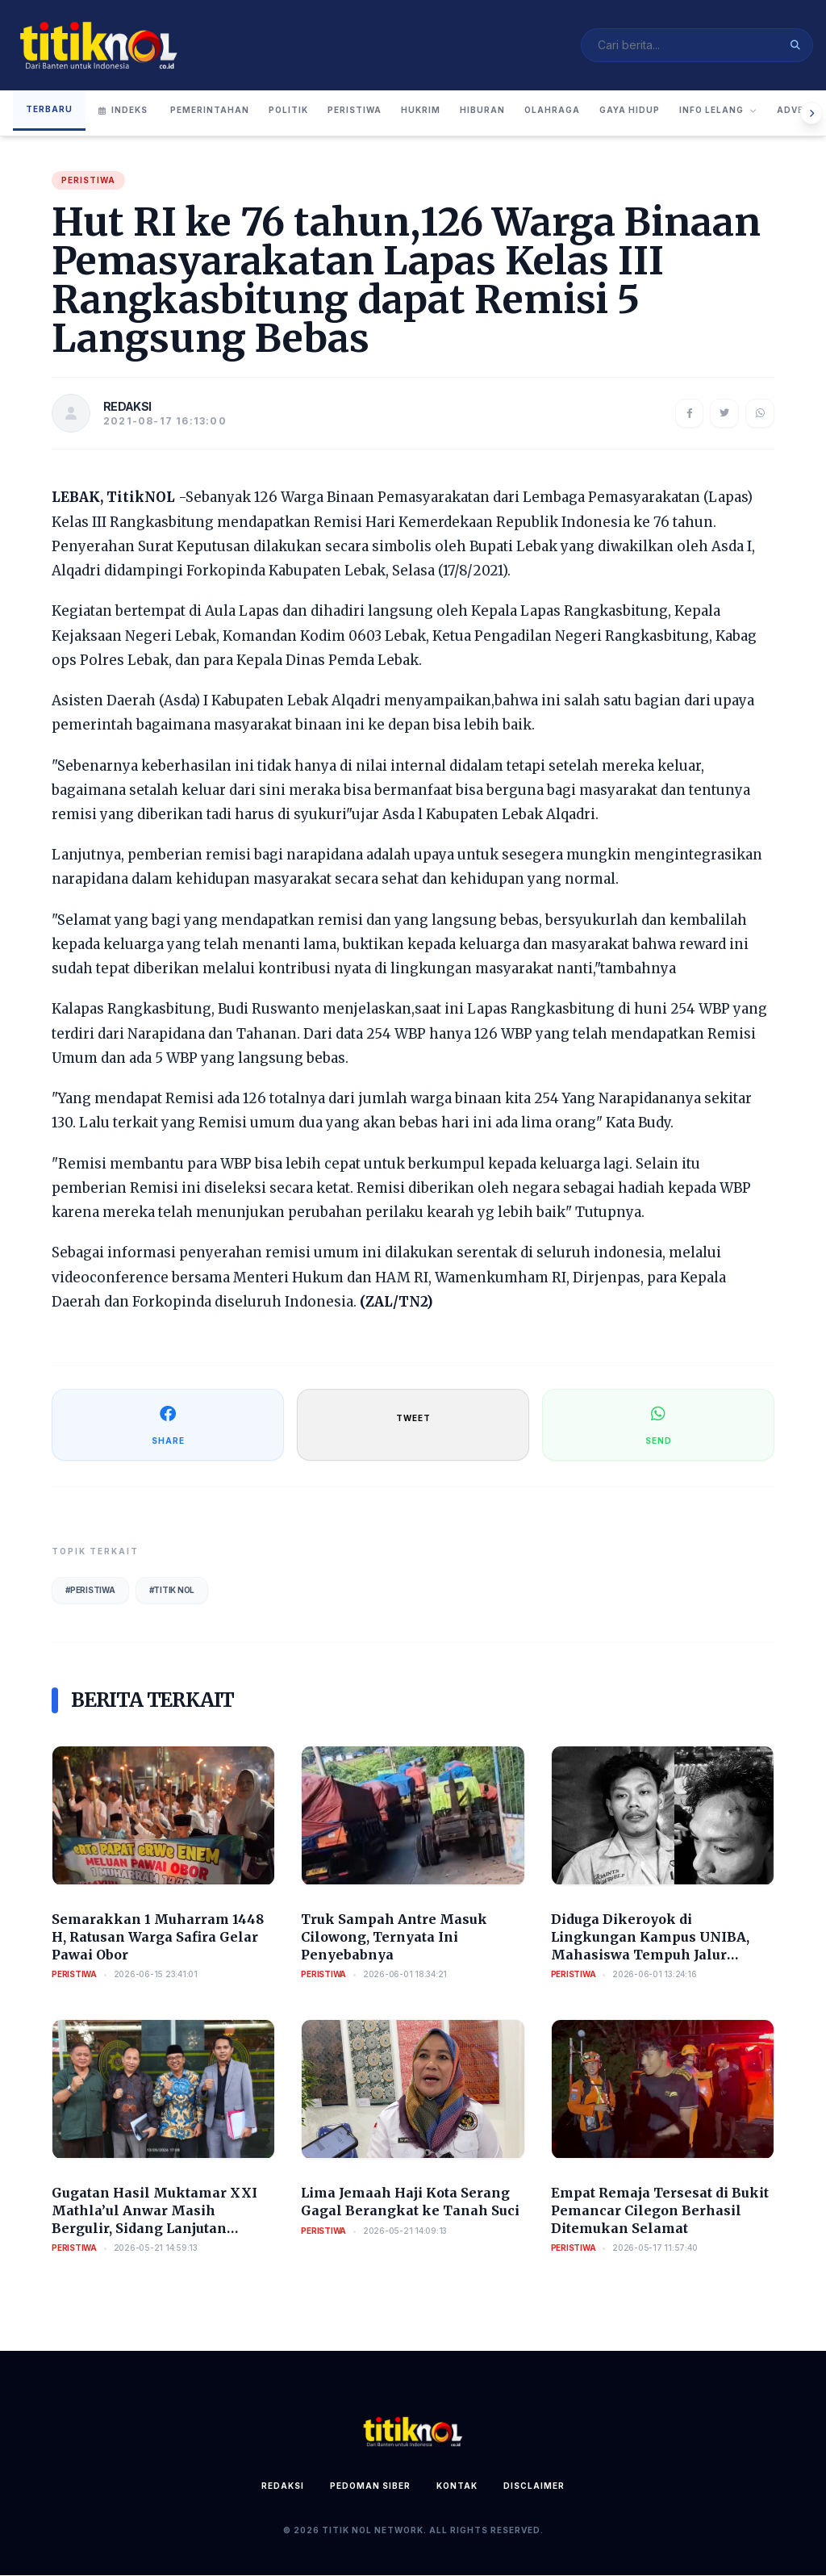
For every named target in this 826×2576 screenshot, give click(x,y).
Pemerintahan (209, 110)
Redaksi (282, 2486)
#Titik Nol (172, 1590)
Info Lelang (718, 110)
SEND (658, 1424)
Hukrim (420, 110)
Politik (288, 110)
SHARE (168, 1424)
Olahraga (552, 110)
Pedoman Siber (370, 2486)
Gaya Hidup (629, 110)
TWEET (413, 1418)
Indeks (123, 110)
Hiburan (482, 110)
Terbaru (49, 109)
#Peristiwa (90, 1590)
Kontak (457, 2486)
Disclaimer (534, 2486)
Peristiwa (354, 110)
